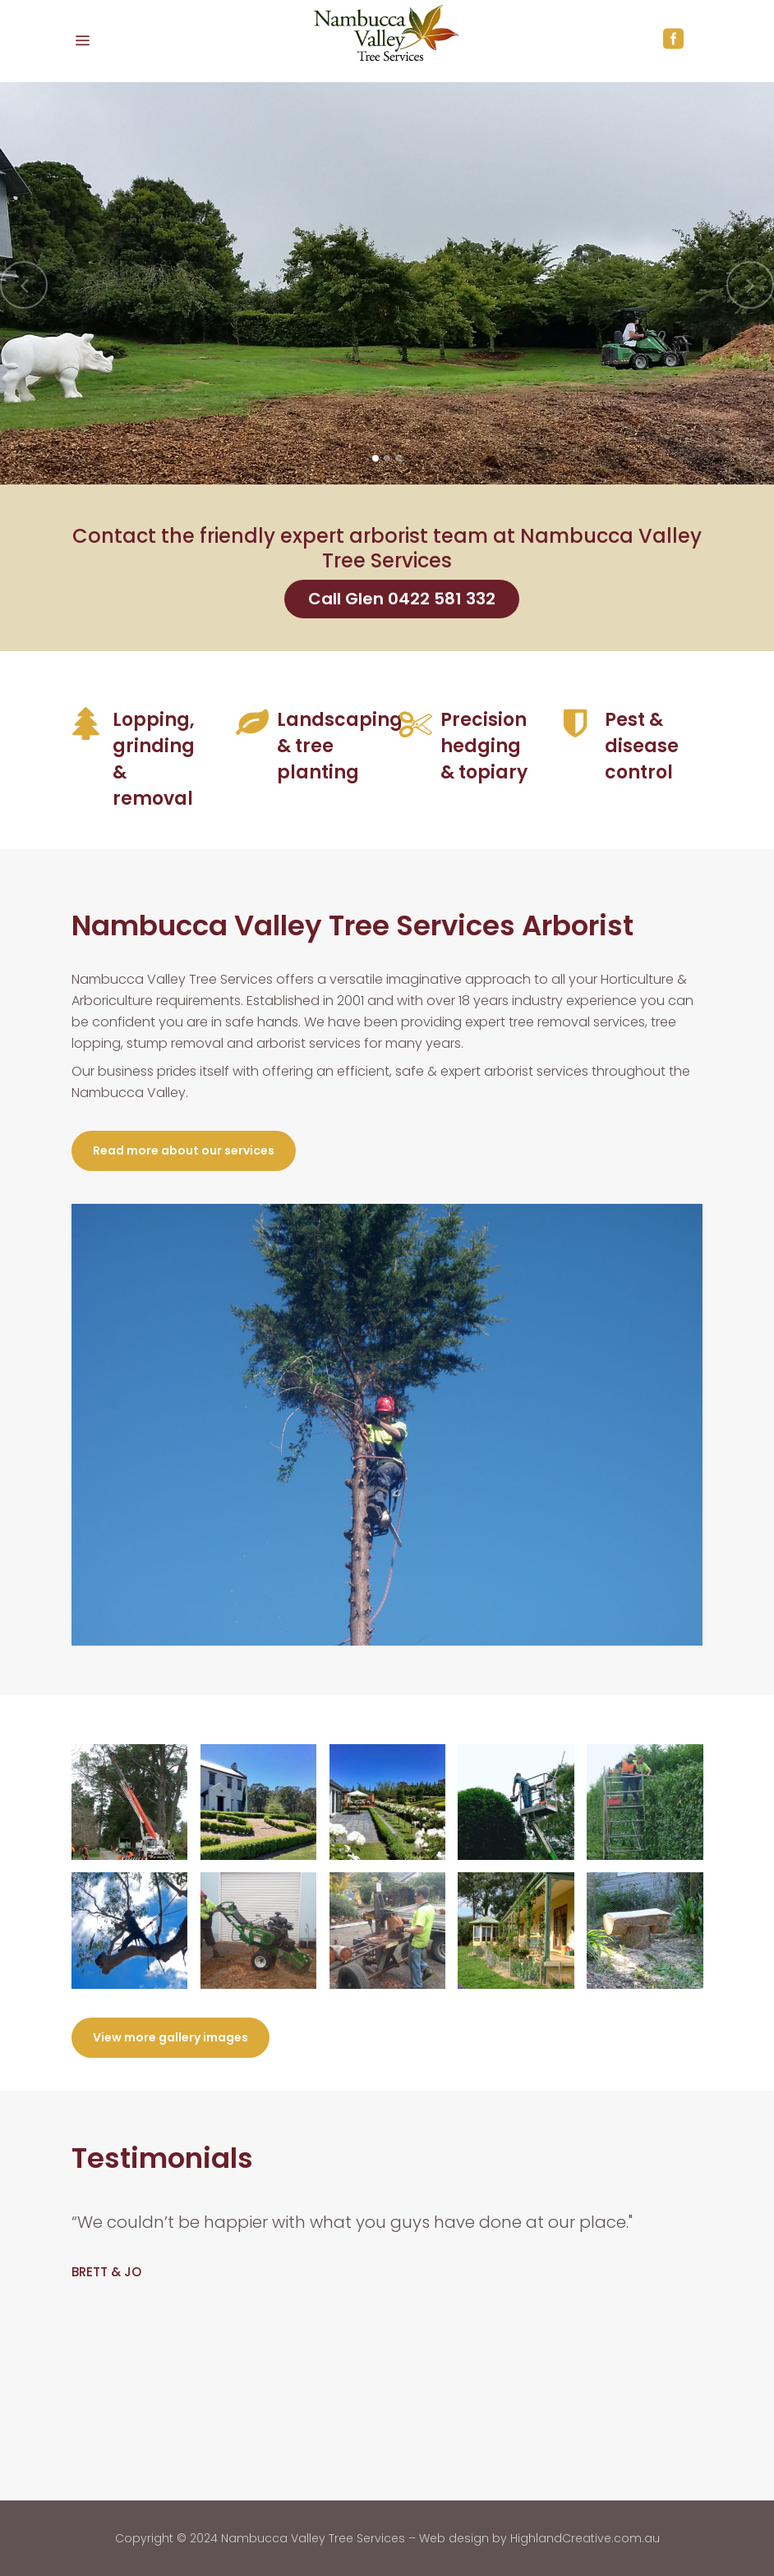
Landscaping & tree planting (340, 746)
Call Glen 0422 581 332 (401, 598)
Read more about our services (183, 1150)
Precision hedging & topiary (484, 746)
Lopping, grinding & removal (154, 759)
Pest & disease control (642, 746)
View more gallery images (170, 2037)
